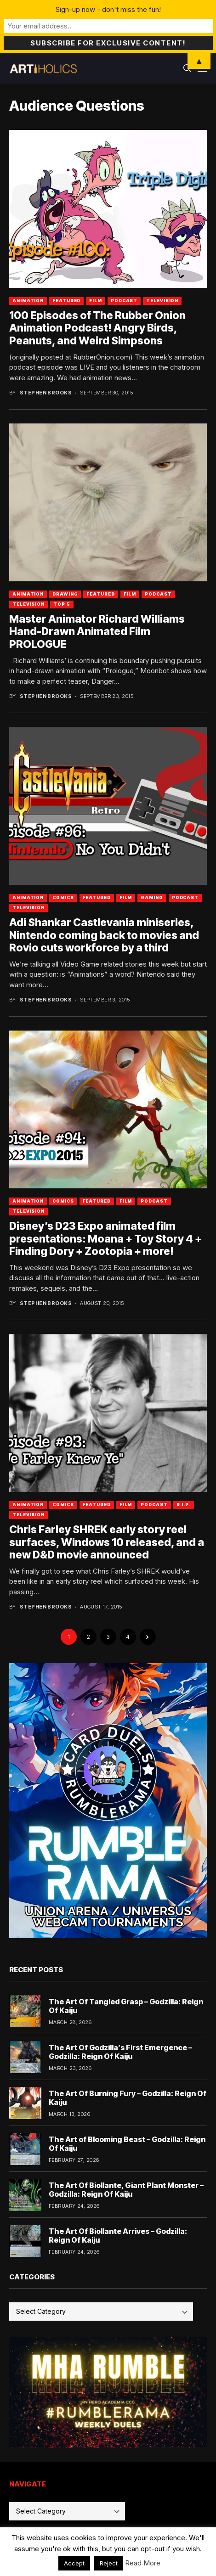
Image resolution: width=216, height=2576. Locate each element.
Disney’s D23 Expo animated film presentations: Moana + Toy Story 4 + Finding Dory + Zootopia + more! (105, 1239)
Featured (66, 300)
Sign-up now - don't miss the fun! (108, 9)
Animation (28, 300)
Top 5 (61, 604)
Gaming (152, 897)
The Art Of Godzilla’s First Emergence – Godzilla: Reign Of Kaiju (120, 2052)
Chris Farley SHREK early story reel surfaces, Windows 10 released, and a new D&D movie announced (106, 1542)
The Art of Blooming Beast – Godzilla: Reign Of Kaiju (127, 2144)
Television (162, 300)
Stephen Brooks (46, 393)
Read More (142, 2563)
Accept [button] (74, 2563)
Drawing (65, 593)
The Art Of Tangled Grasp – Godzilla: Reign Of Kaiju (126, 2006)
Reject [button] (109, 2563)
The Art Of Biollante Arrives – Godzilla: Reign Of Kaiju (118, 2235)
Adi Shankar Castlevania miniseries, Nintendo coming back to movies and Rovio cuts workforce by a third (104, 935)
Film (95, 300)
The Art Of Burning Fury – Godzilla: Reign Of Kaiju (127, 2098)
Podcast (124, 300)
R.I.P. (183, 1504)
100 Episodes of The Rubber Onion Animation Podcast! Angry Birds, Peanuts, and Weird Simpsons (97, 328)
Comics (63, 897)
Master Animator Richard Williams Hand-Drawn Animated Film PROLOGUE (97, 632)
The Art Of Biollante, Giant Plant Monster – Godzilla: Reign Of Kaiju (126, 2190)
